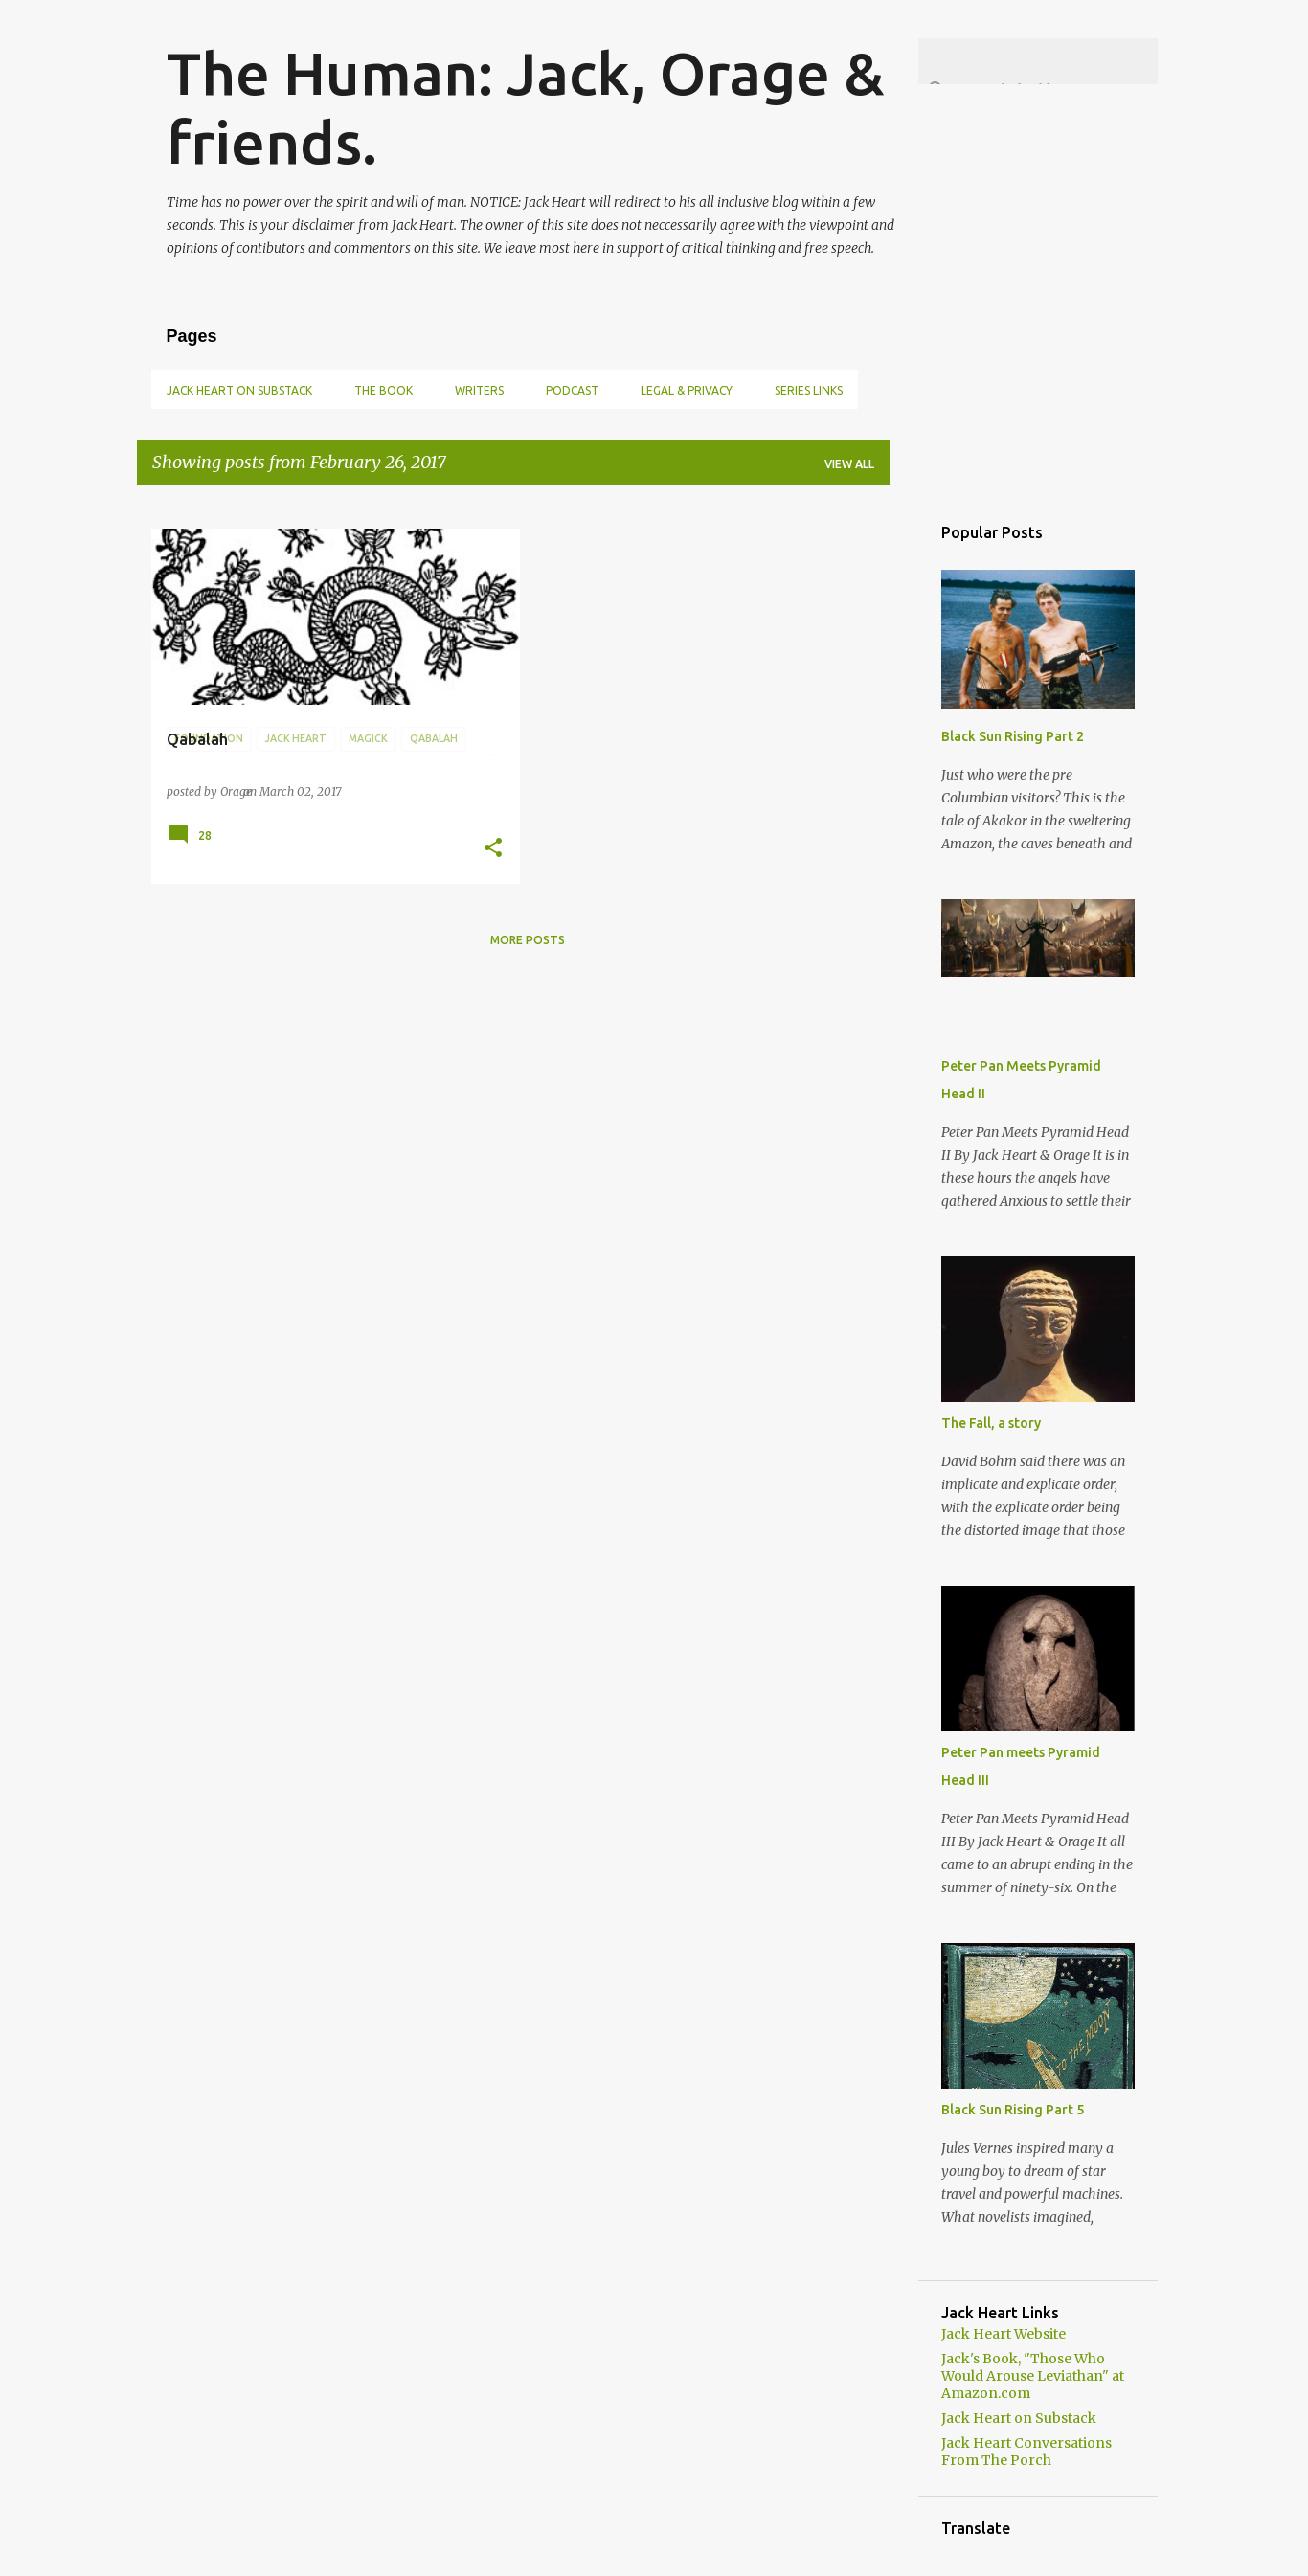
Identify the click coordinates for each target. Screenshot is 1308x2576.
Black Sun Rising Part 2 (1012, 736)
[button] (493, 848)
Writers (479, 390)
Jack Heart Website (1003, 2333)
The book (383, 390)
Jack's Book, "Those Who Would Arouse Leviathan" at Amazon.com (1032, 2376)
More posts (527, 940)
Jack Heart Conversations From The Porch (1026, 2451)
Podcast (572, 390)
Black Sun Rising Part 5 (1012, 2109)
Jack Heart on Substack (239, 390)
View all (849, 464)
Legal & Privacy (687, 390)
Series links (809, 390)
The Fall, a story (991, 1423)
